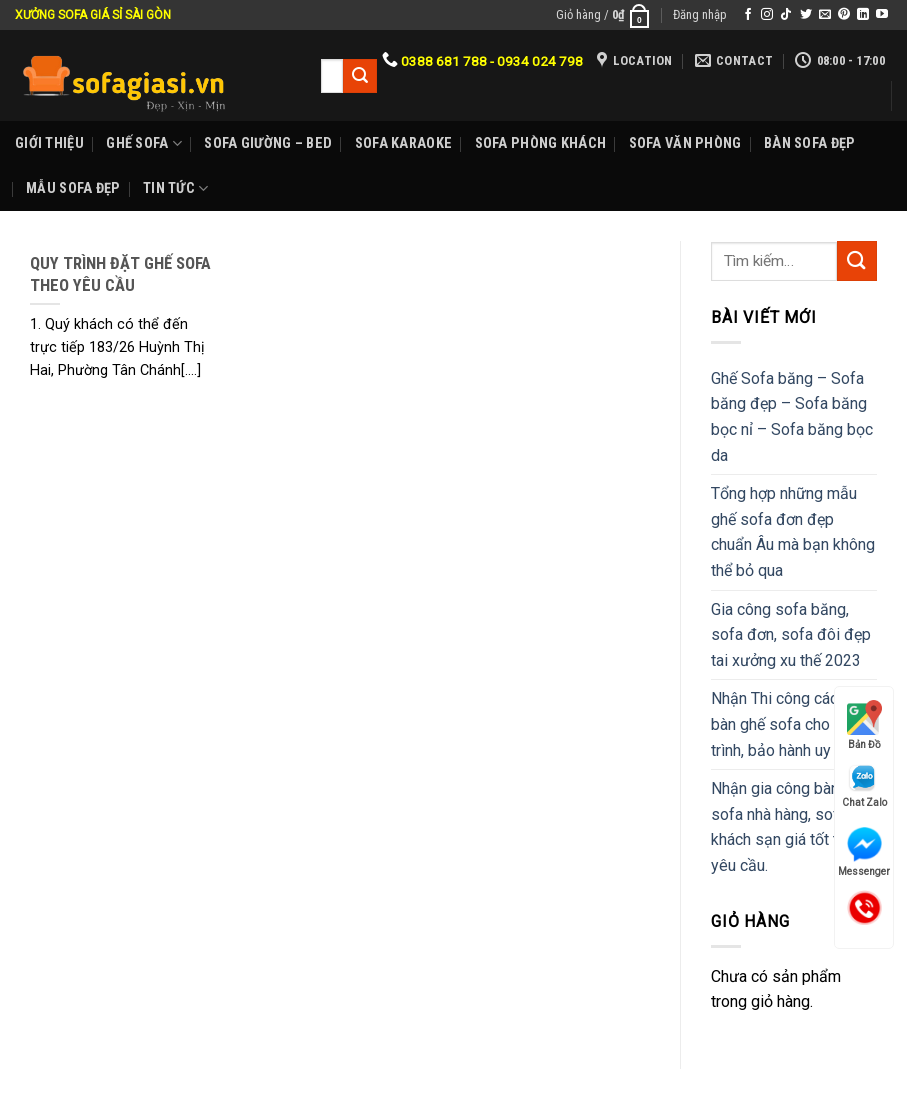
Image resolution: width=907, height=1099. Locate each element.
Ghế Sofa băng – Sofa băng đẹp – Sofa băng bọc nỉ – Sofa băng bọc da (792, 417)
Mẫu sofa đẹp (73, 188)
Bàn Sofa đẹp (809, 143)
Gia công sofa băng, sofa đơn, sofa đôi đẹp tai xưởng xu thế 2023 (791, 635)
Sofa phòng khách (541, 143)
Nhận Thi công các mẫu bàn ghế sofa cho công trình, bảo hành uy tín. (791, 724)
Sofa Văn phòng (685, 143)
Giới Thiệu (49, 143)
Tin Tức (176, 188)
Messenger (864, 852)
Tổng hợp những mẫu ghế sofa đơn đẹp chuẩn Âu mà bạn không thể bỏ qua (793, 532)
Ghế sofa (144, 143)
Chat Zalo (864, 785)
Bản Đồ (864, 725)
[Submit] (857, 260)
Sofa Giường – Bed (268, 143)
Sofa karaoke (403, 143)
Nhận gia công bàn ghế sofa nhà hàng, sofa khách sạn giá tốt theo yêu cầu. (789, 827)
